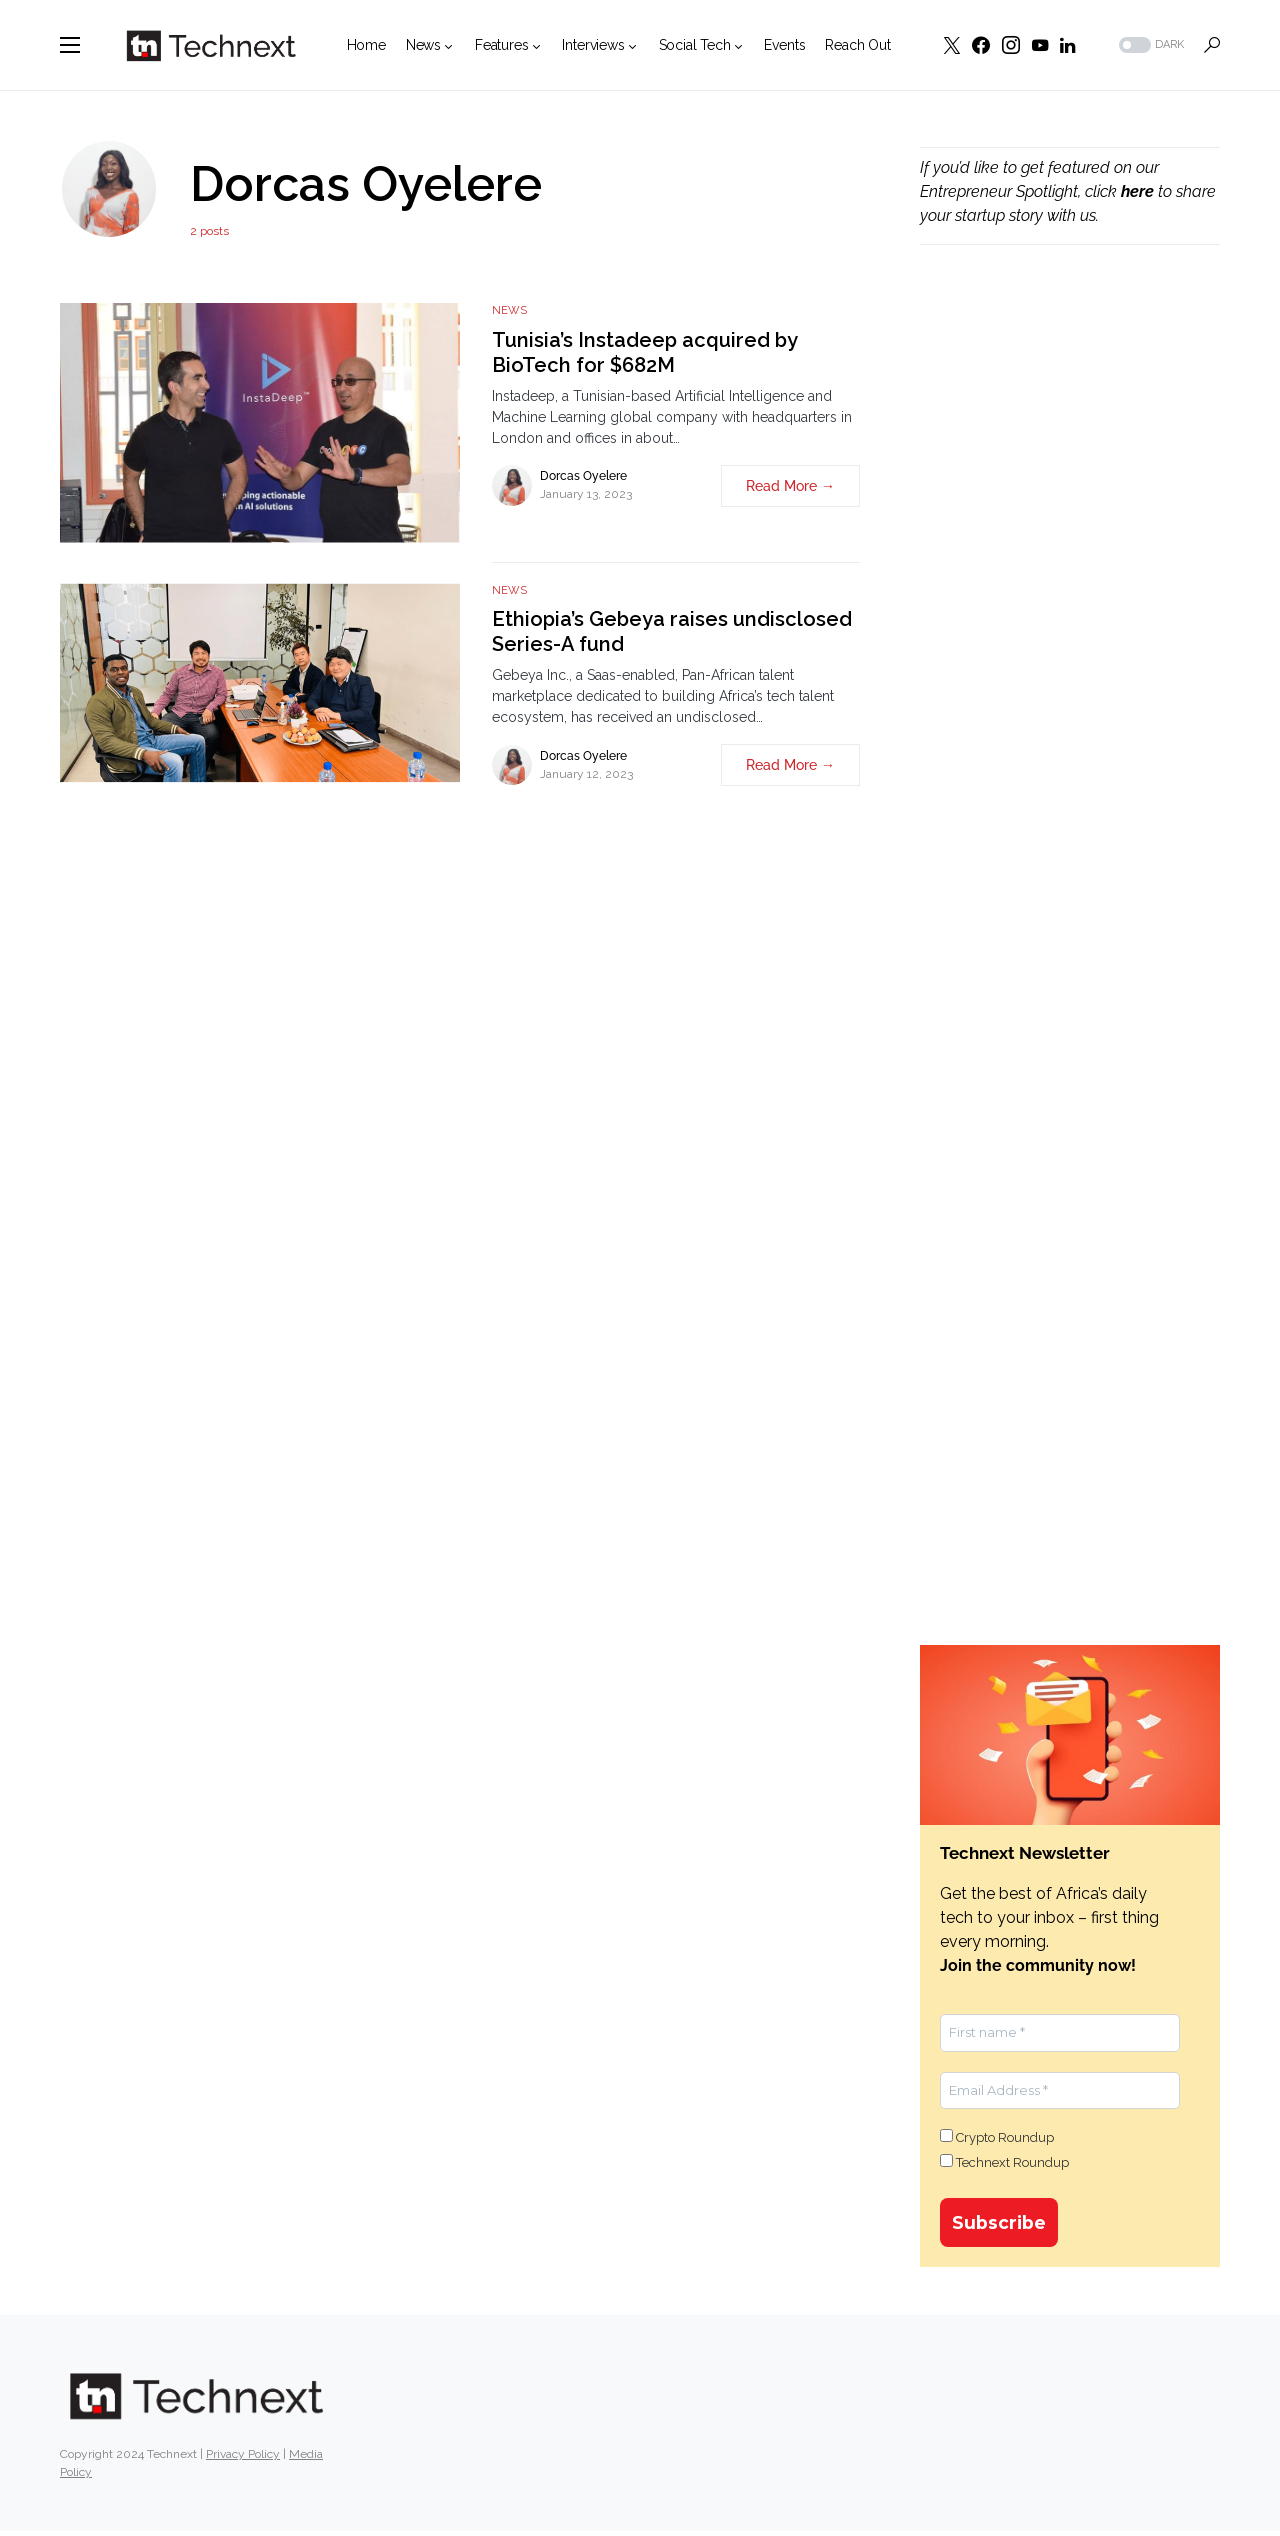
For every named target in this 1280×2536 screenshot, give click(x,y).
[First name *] (1060, 2033)
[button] (70, 45)
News (509, 310)
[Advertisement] (1070, 601)
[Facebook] (981, 45)
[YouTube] (1040, 45)
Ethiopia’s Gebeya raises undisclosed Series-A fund (672, 631)
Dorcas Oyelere (583, 476)
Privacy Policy (243, 2459)
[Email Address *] (1060, 2091)
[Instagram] (1011, 45)
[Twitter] (952, 45)
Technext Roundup (1004, 2162)
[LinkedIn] (1067, 45)
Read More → (790, 486)
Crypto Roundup (997, 2137)
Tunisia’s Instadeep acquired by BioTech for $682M (644, 352)
